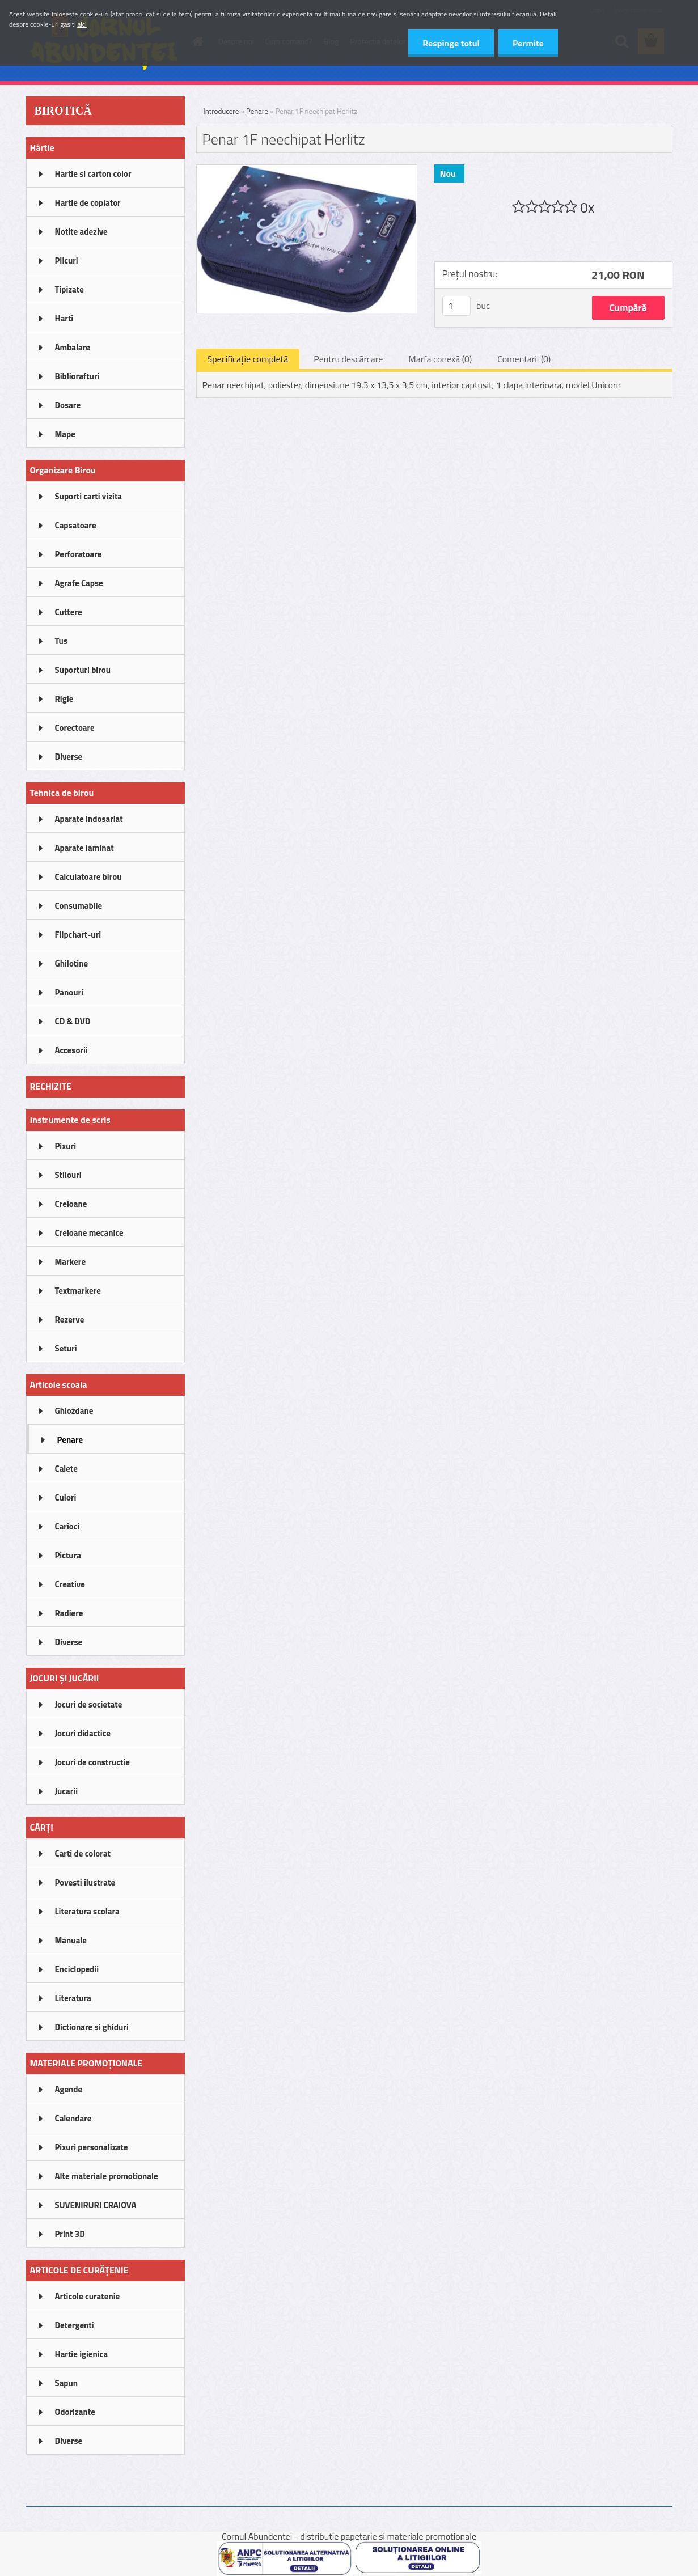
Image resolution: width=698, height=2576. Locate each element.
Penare (257, 111)
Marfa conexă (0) (440, 359)
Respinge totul (451, 43)
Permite (528, 43)
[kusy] (456, 306)
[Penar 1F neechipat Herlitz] (307, 169)
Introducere (221, 111)
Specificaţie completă (248, 359)
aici (82, 24)
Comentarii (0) (524, 359)
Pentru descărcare (348, 359)
